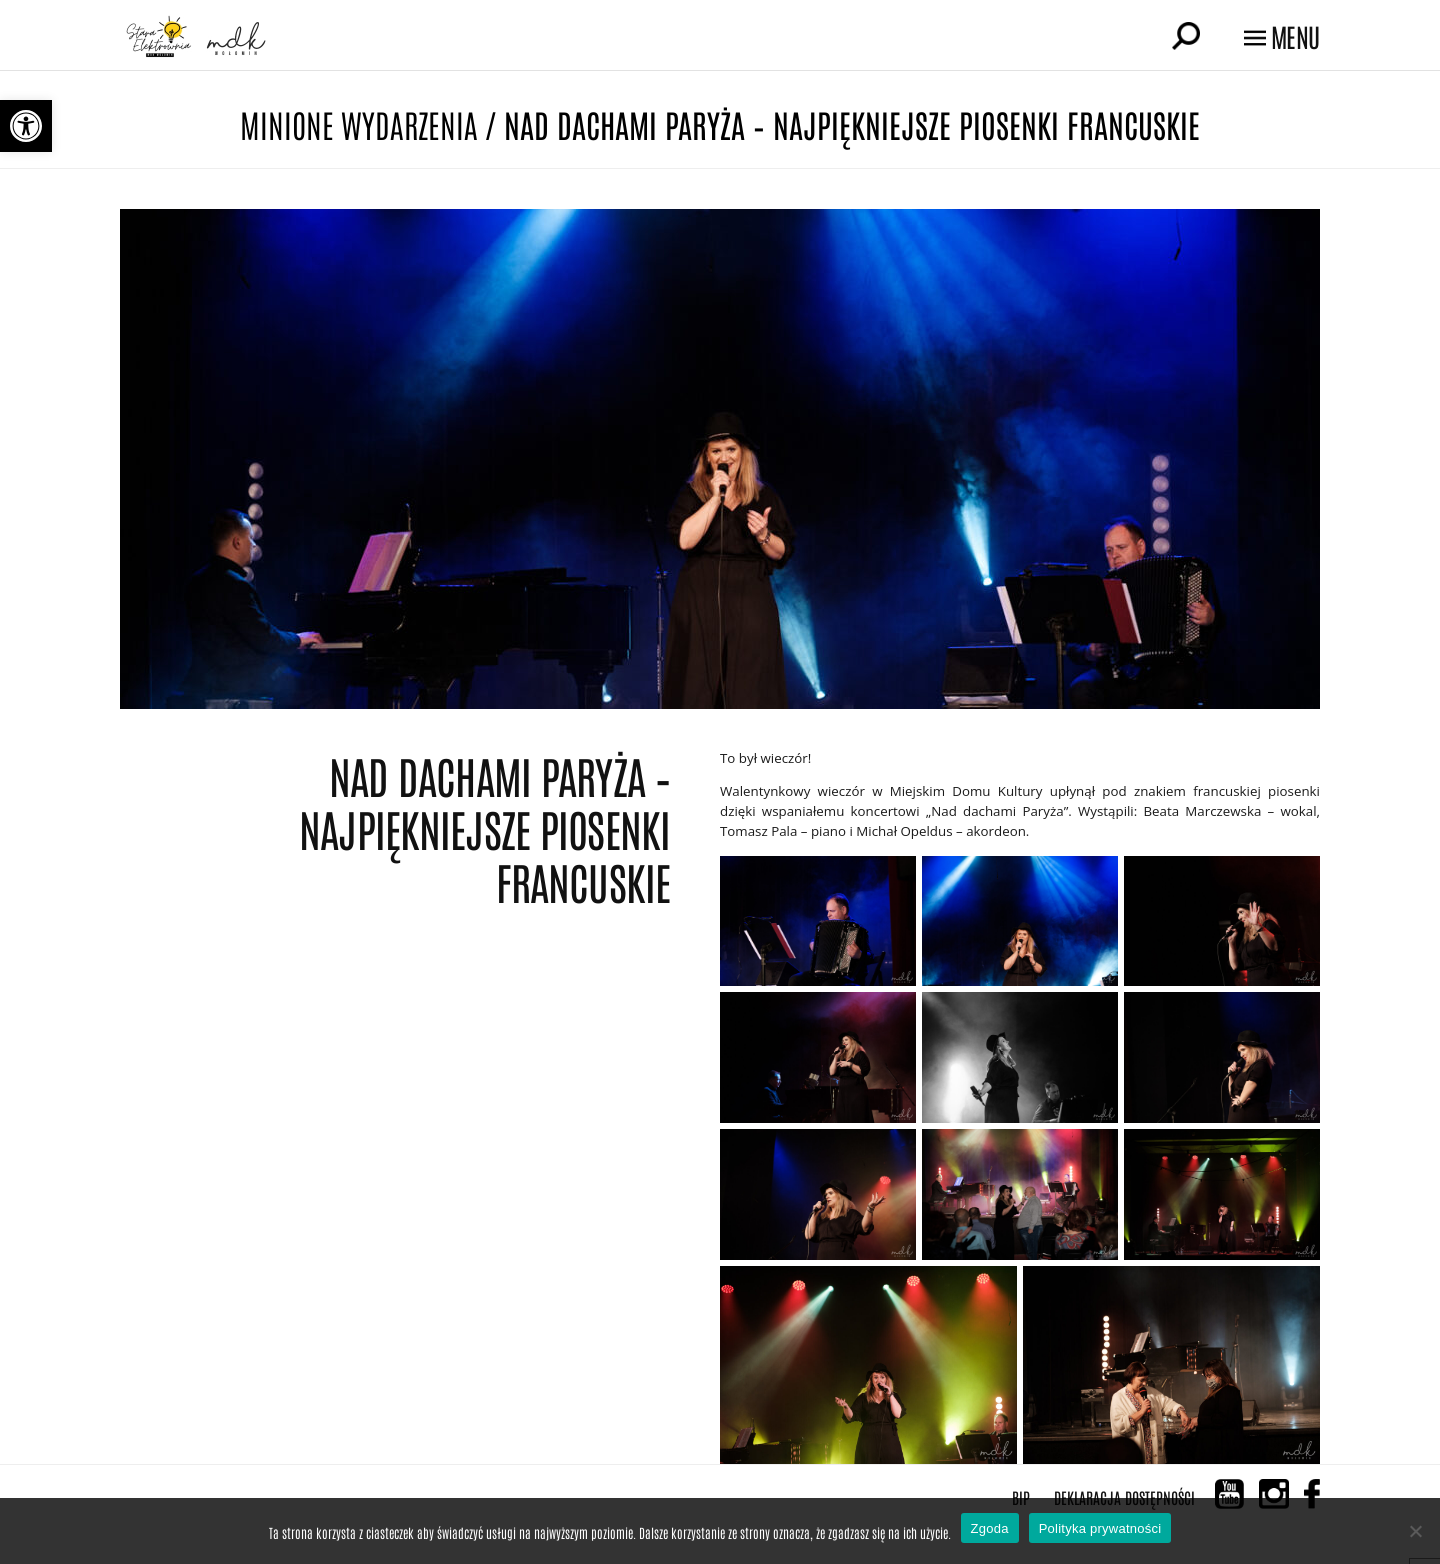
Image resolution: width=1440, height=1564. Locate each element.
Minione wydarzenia (359, 123)
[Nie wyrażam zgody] (1415, 1531)
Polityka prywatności (1100, 1528)
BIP (1021, 1497)
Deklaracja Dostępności (1124, 1497)
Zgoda (990, 1528)
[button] (26, 126)
